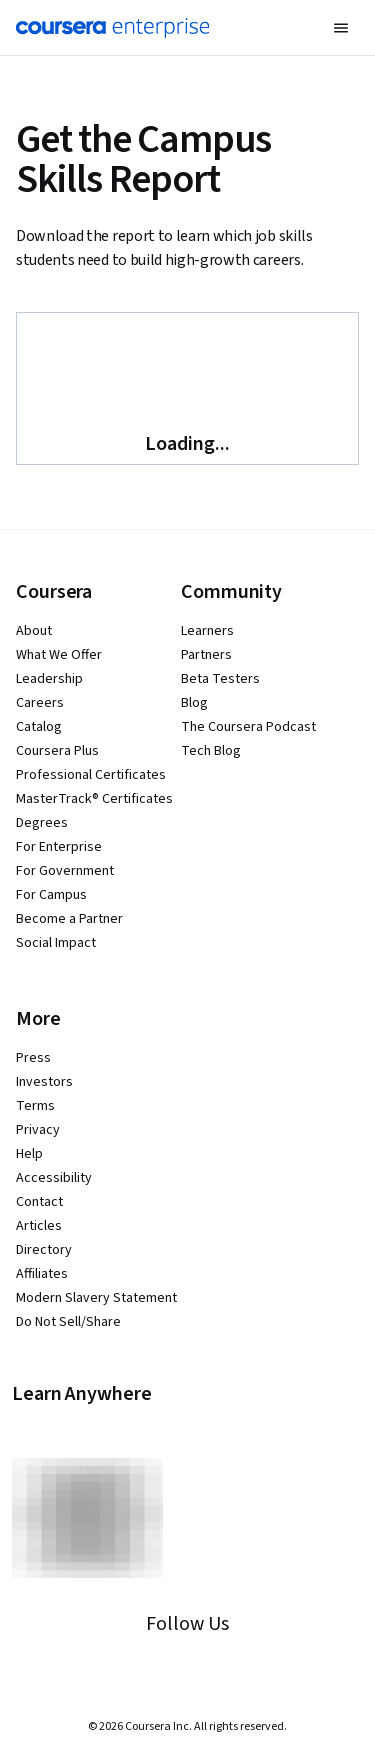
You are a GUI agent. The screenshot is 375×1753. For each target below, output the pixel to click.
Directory (44, 1250)
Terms (35, 1106)
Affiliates (42, 1274)
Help (29, 1154)
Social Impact (56, 943)
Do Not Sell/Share (68, 1322)
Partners (206, 655)
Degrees (42, 823)
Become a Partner (69, 919)
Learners (207, 631)
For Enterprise (59, 847)
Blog (194, 703)
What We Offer (59, 655)
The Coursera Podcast (248, 727)
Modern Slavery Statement (96, 1298)
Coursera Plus (57, 751)
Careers (40, 703)
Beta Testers (220, 679)
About (34, 631)
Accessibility (54, 1178)
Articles (39, 1226)
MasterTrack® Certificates (94, 799)
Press (33, 1058)
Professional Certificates (91, 775)
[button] (341, 28)
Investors (44, 1082)
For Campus (51, 895)
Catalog (39, 727)
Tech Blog (211, 751)
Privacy (38, 1130)
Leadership (49, 679)
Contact (39, 1202)
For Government (65, 871)
